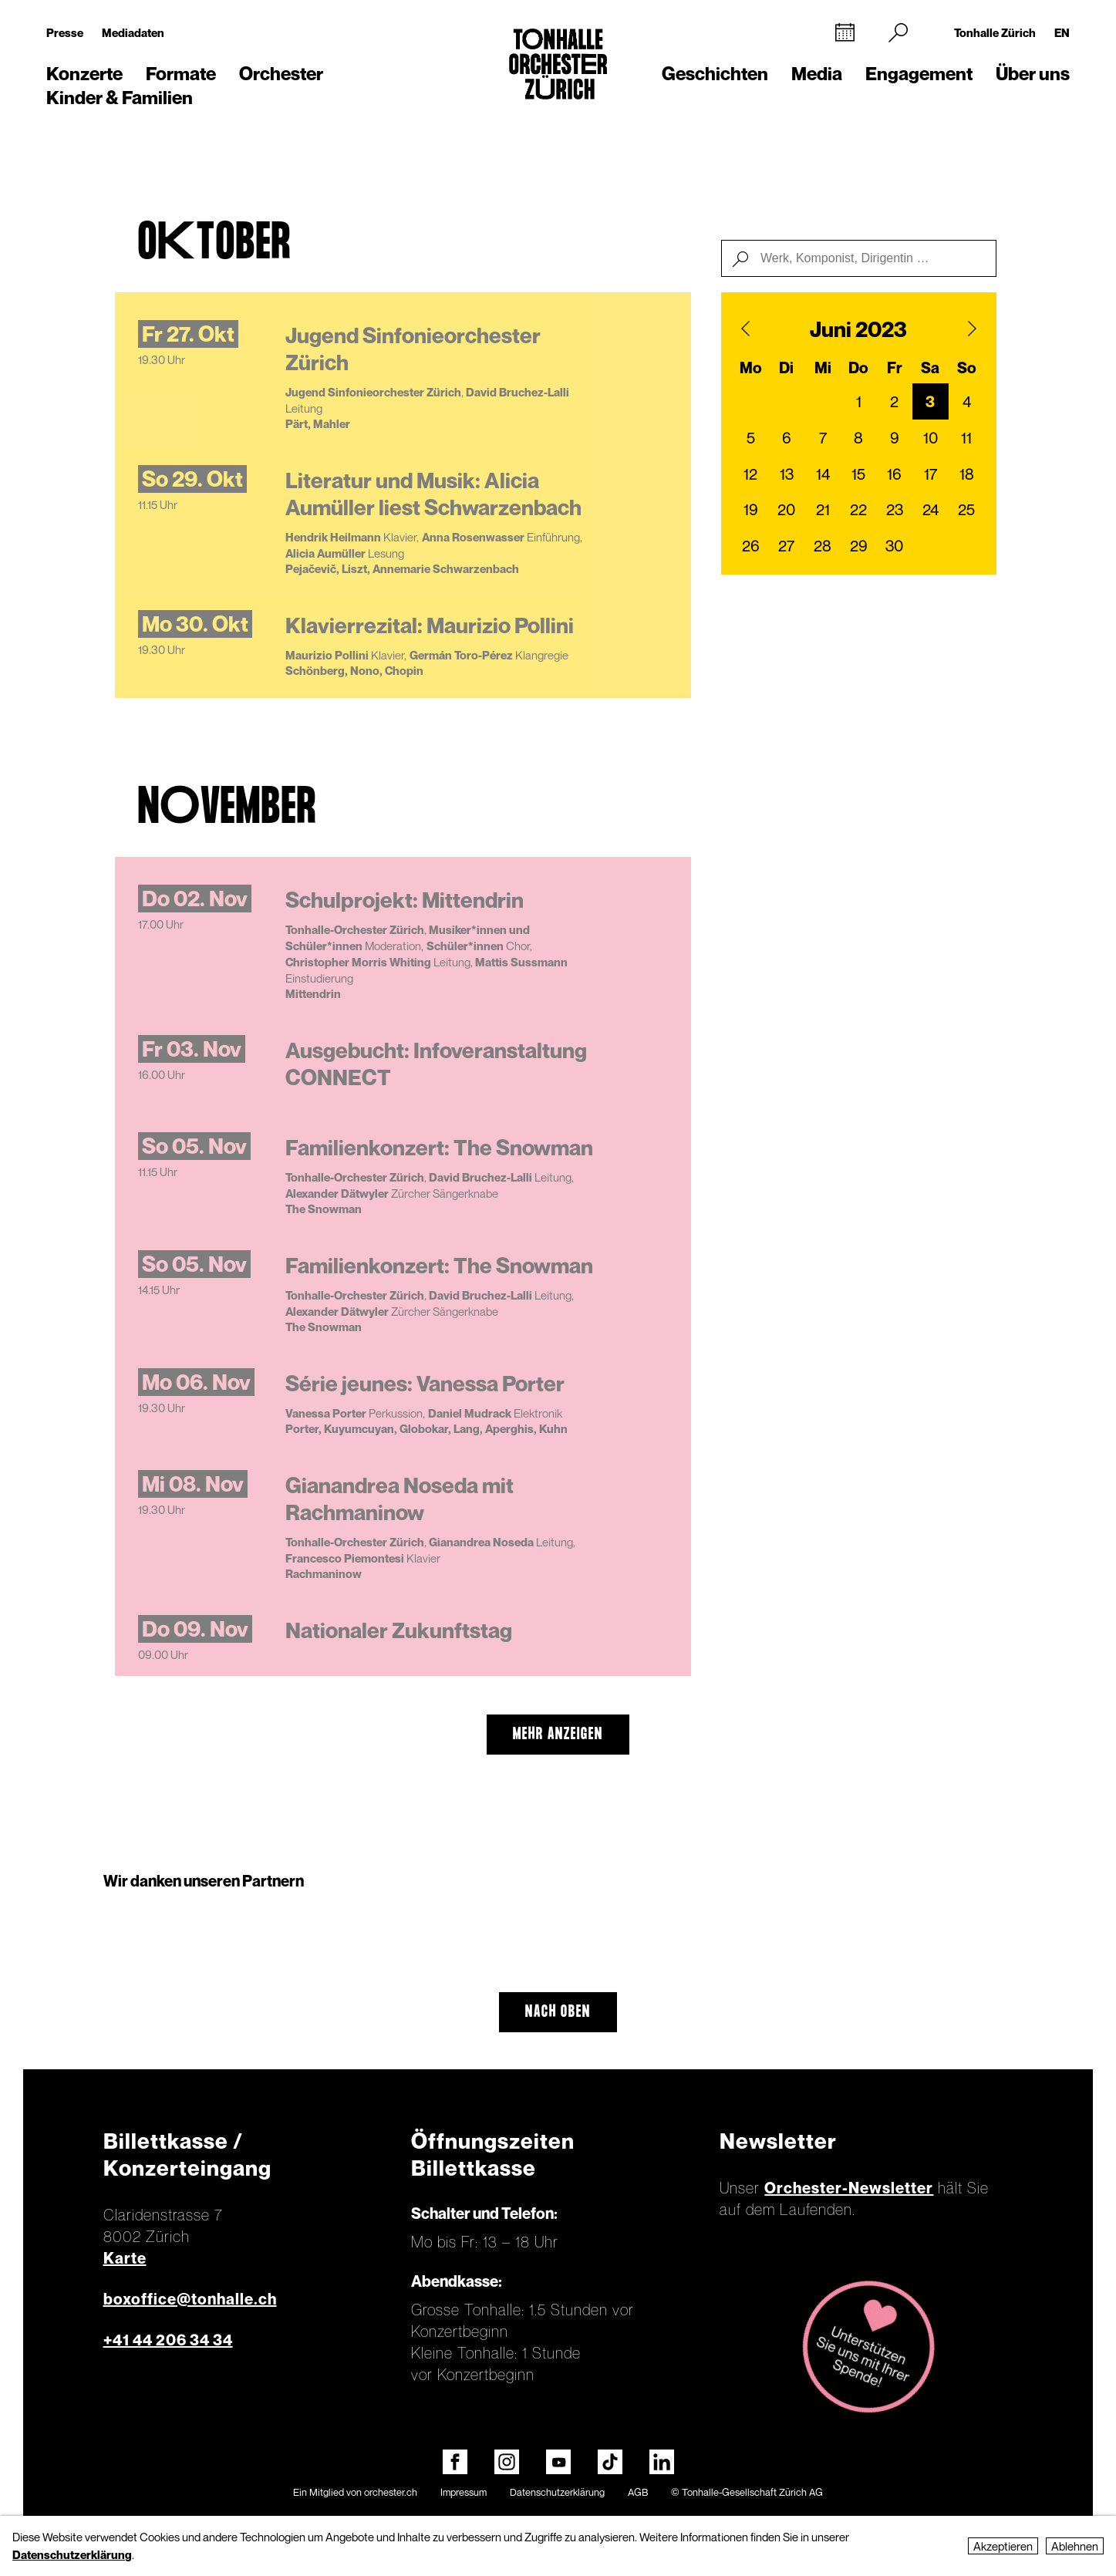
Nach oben (558, 2012)
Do (858, 368)
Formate (181, 73)
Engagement (919, 73)
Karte (125, 2258)
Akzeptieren (1003, 2546)
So (966, 368)
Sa (930, 368)
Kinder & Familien (119, 97)
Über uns (1033, 73)
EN (1062, 32)
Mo (751, 368)
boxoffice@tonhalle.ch (190, 2299)
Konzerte (84, 73)
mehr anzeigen (558, 1734)
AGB (638, 2492)
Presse (64, 32)
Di (786, 368)
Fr (894, 368)
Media (816, 73)
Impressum (463, 2492)
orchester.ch (390, 2492)
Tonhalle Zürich (995, 32)
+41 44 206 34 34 (168, 2340)
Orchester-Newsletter (848, 2188)
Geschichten (715, 73)
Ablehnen (1074, 2546)
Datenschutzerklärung (557, 2492)
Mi (822, 368)
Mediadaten (133, 32)
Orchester (281, 73)
